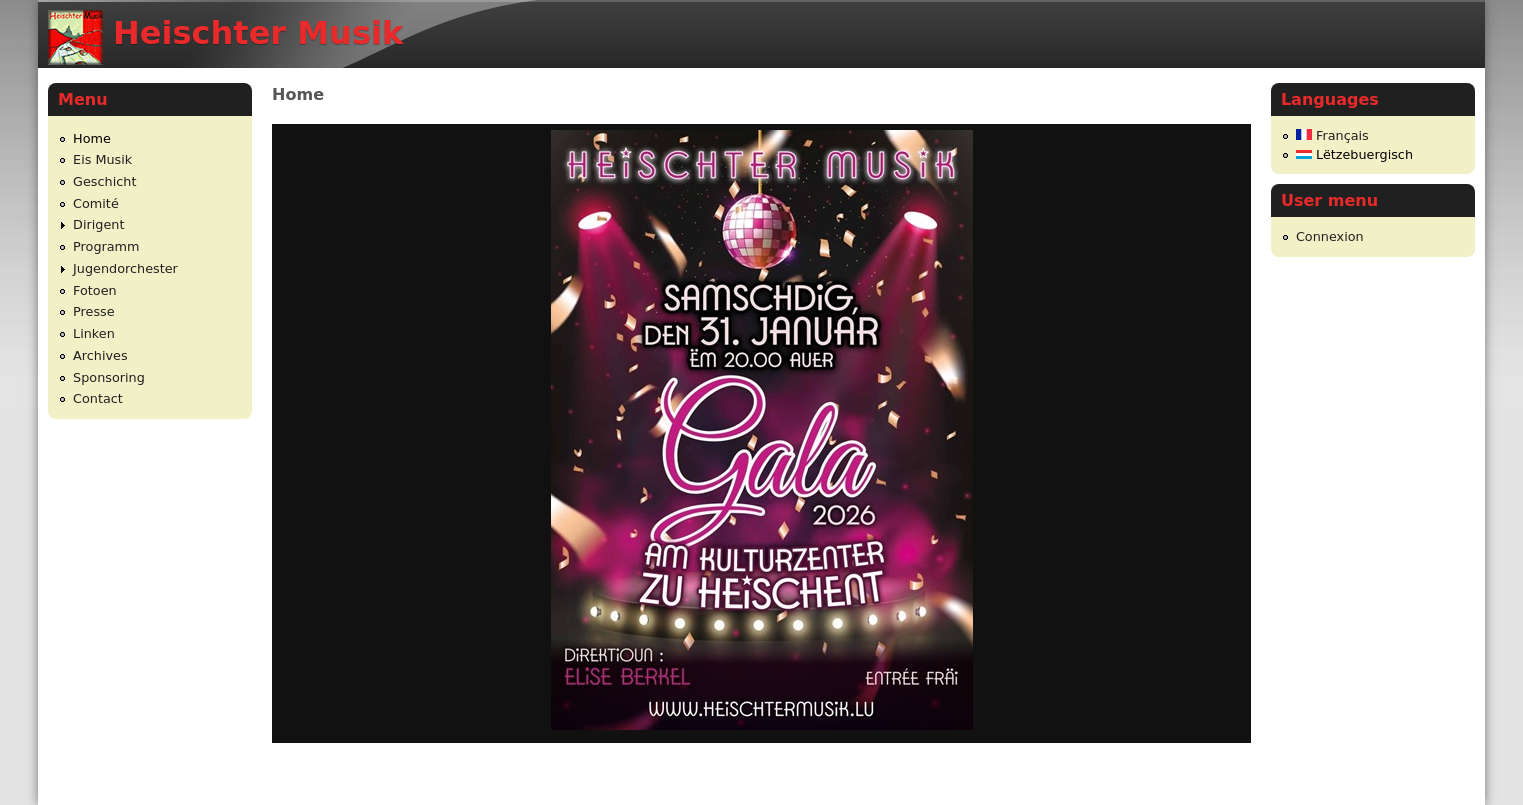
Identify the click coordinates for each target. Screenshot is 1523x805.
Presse (94, 311)
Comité (96, 203)
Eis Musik (102, 159)
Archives (100, 355)
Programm (106, 246)
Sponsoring (109, 377)
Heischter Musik (258, 33)
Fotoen (95, 290)
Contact (98, 398)
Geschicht (104, 181)
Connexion (1330, 236)
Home (92, 138)
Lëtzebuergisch (1354, 154)
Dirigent (98, 224)
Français (1332, 135)
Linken (94, 333)
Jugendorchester (125, 268)
